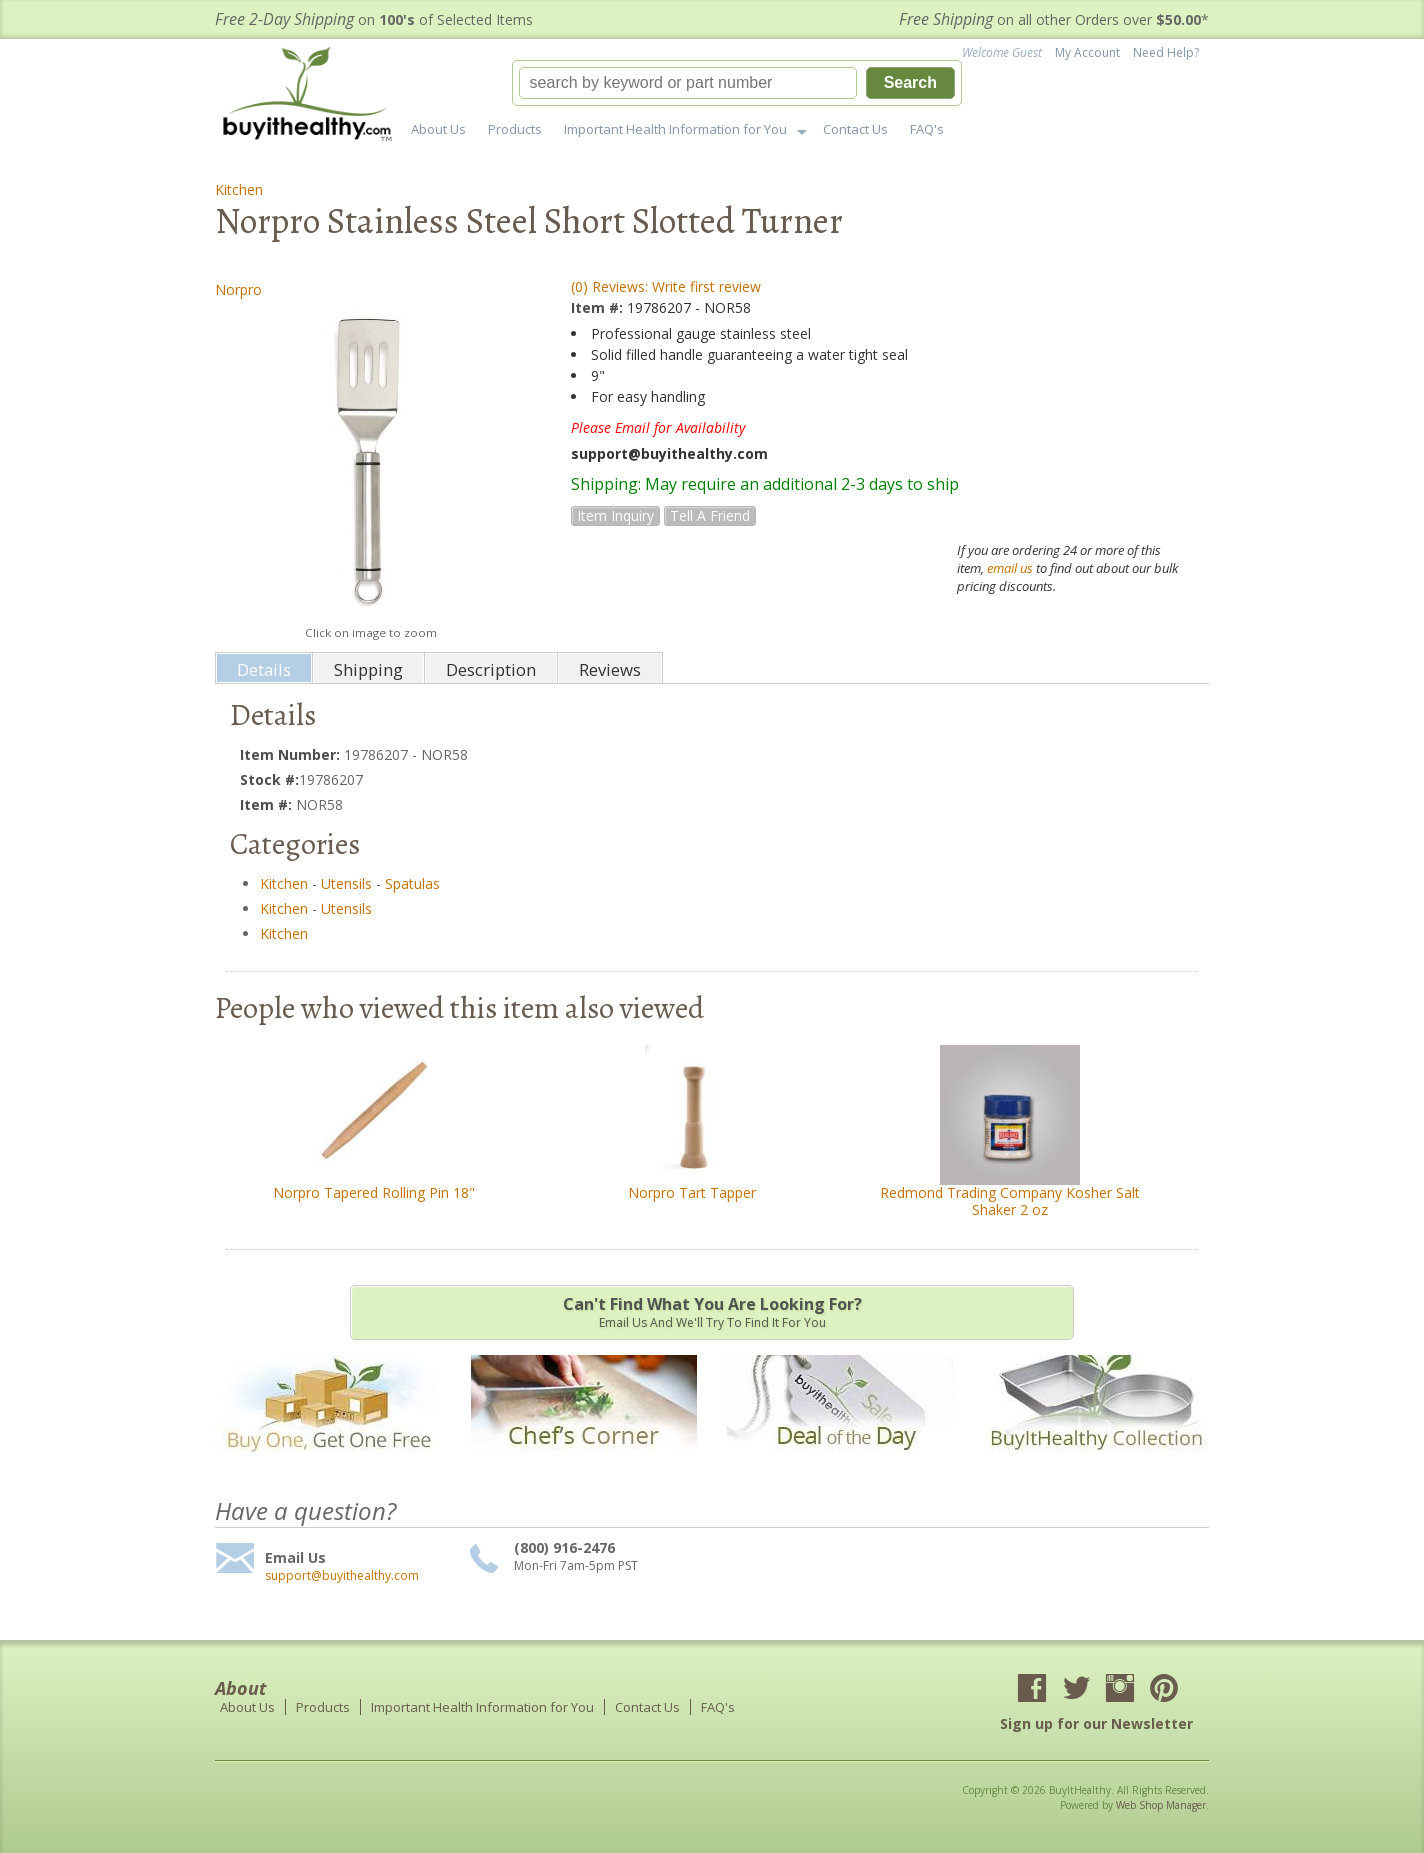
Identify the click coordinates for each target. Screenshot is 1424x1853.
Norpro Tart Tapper (692, 1192)
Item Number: (292, 754)
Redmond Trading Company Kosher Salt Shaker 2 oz (1010, 1201)
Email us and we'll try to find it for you (712, 1312)
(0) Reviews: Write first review (666, 286)
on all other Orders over (1054, 19)
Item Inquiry (615, 515)
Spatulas (412, 883)
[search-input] (688, 83)
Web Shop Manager (1161, 1805)
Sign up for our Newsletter (1096, 1723)
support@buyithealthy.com (342, 1576)
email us (1010, 568)
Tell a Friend (710, 515)
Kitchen (239, 189)
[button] (737, 83)
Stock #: (269, 779)
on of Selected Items (374, 19)
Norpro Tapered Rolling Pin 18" (374, 1192)
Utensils (346, 883)
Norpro (238, 289)
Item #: (599, 307)
